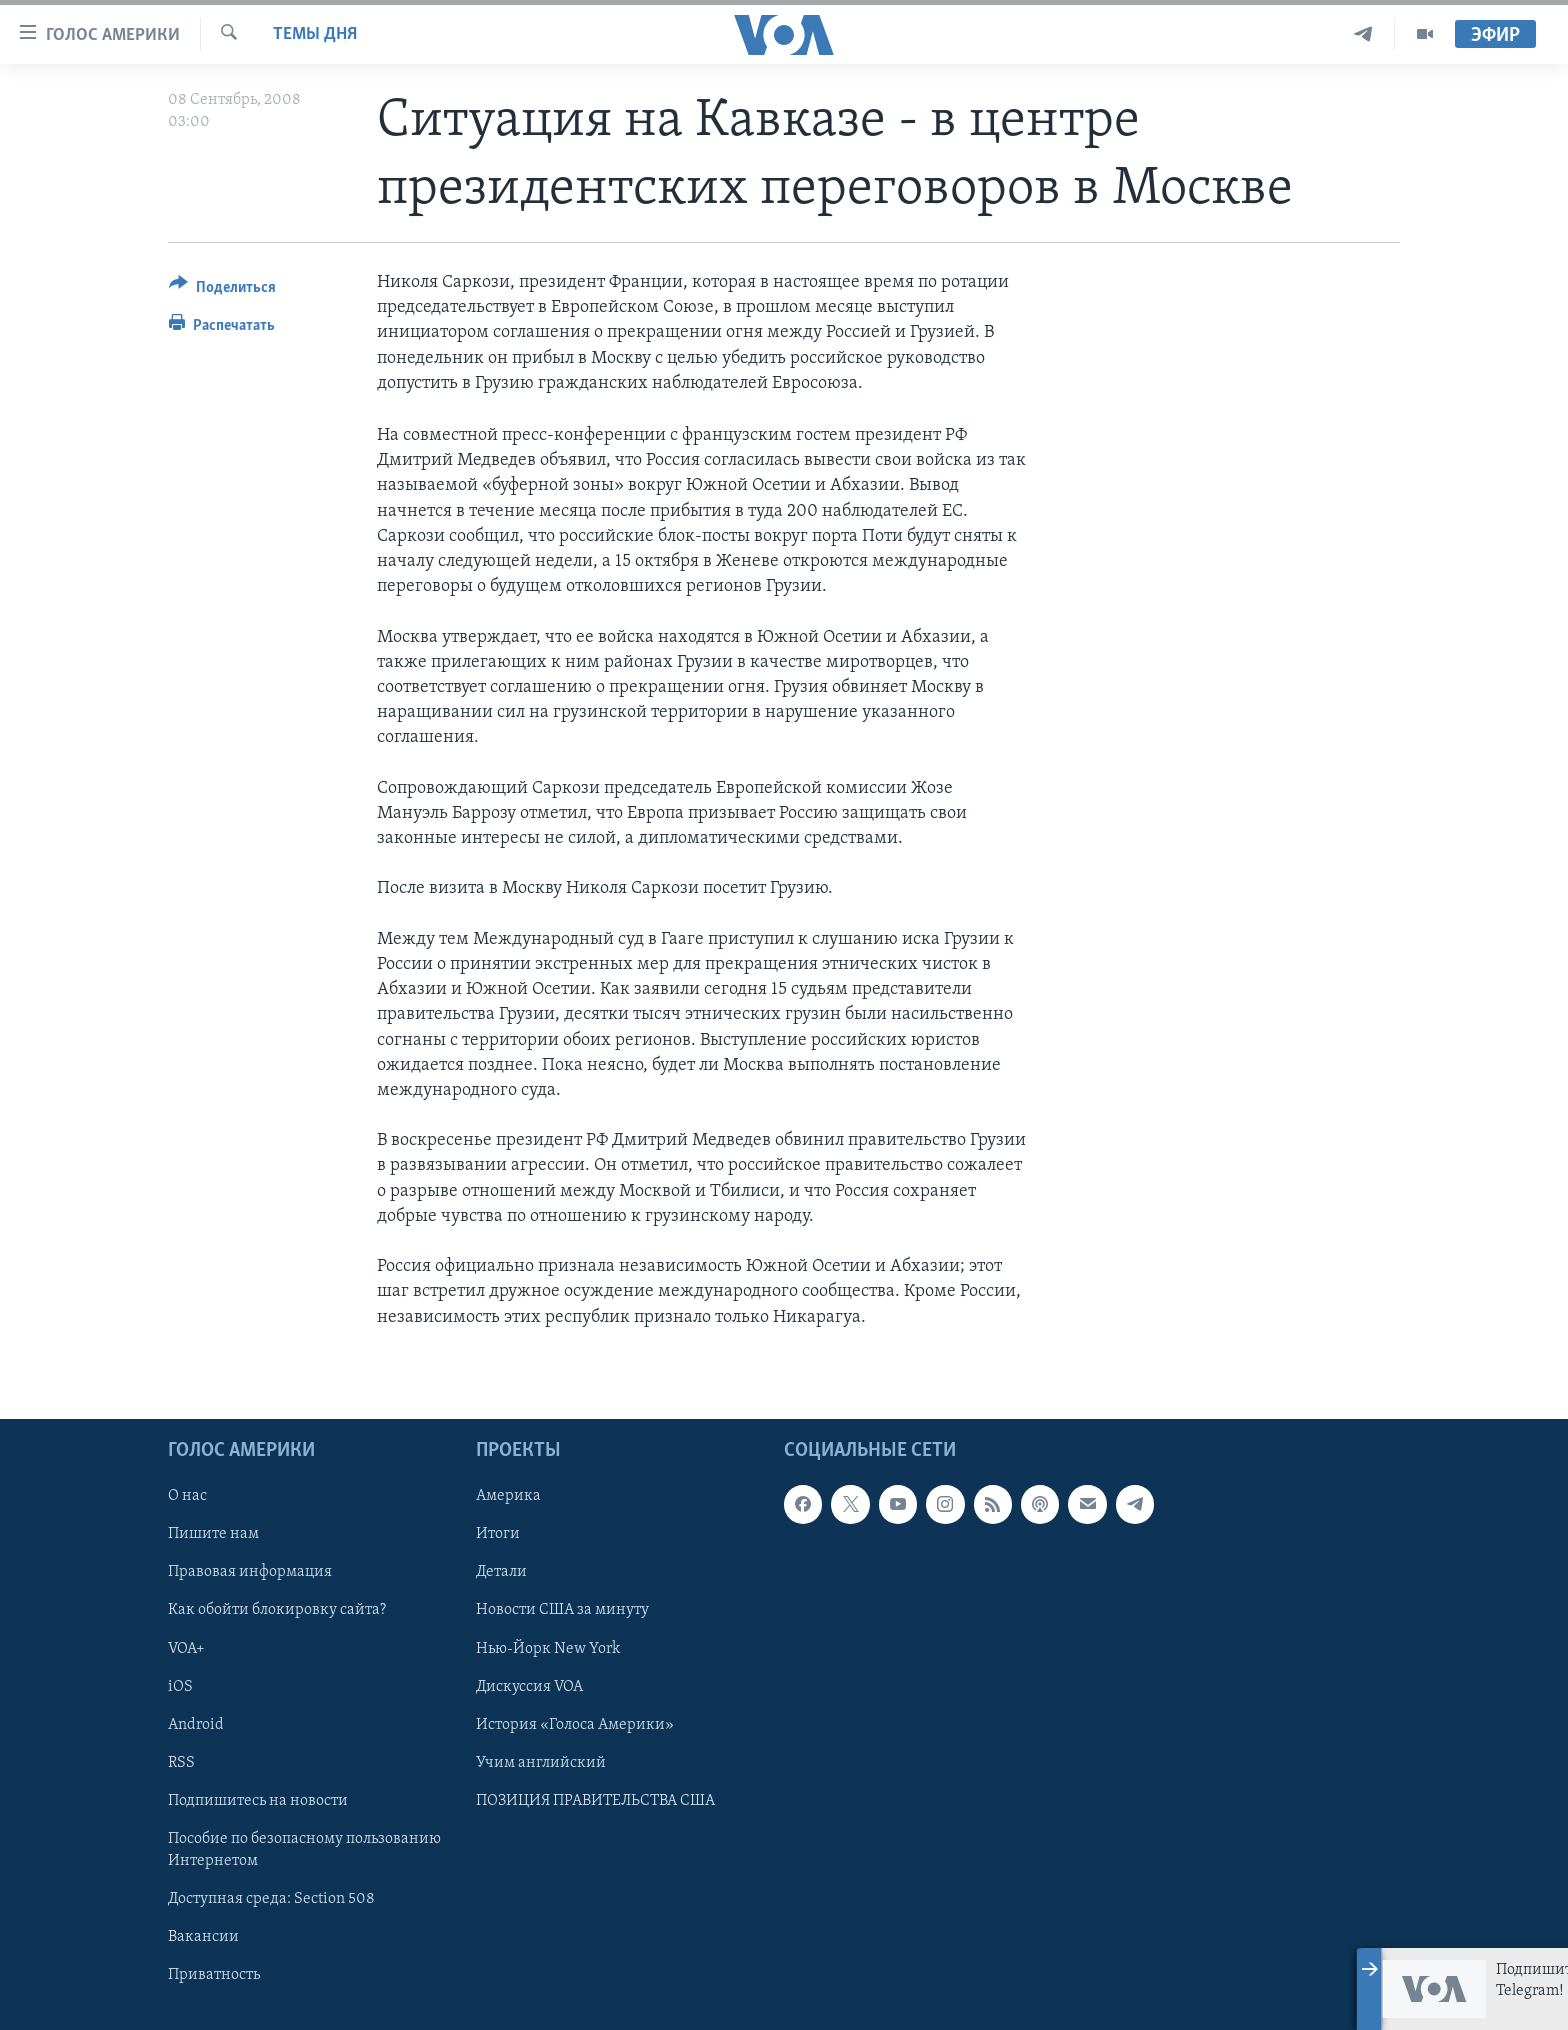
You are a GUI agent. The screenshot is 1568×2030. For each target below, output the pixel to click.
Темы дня (315, 34)
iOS (180, 1686)
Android (196, 1724)
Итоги (498, 1534)
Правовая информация (250, 1572)
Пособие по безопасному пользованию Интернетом (304, 1850)
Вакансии (203, 1937)
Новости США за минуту (562, 1610)
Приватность (214, 1975)
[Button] (222, 290)
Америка (508, 1496)
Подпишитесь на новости (258, 1800)
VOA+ (186, 1648)
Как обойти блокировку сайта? (277, 1610)
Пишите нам (213, 1534)
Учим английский (541, 1762)
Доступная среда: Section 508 (271, 1899)
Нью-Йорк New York (548, 1648)
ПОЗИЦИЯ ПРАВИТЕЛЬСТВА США (595, 1800)
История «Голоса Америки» (575, 1724)
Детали (501, 1572)
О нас (187, 1496)
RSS (181, 1762)
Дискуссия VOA (529, 1686)
